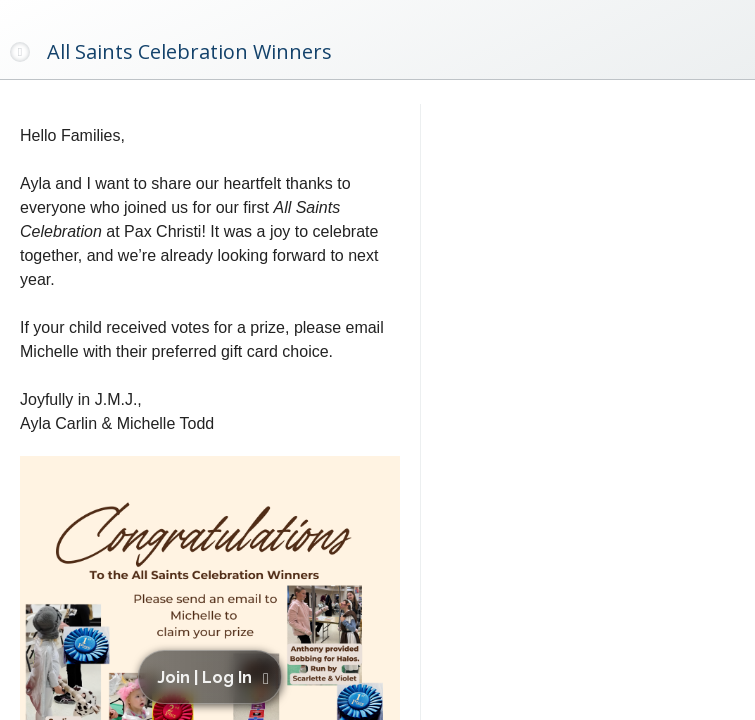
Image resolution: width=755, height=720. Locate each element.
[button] (213, 677)
